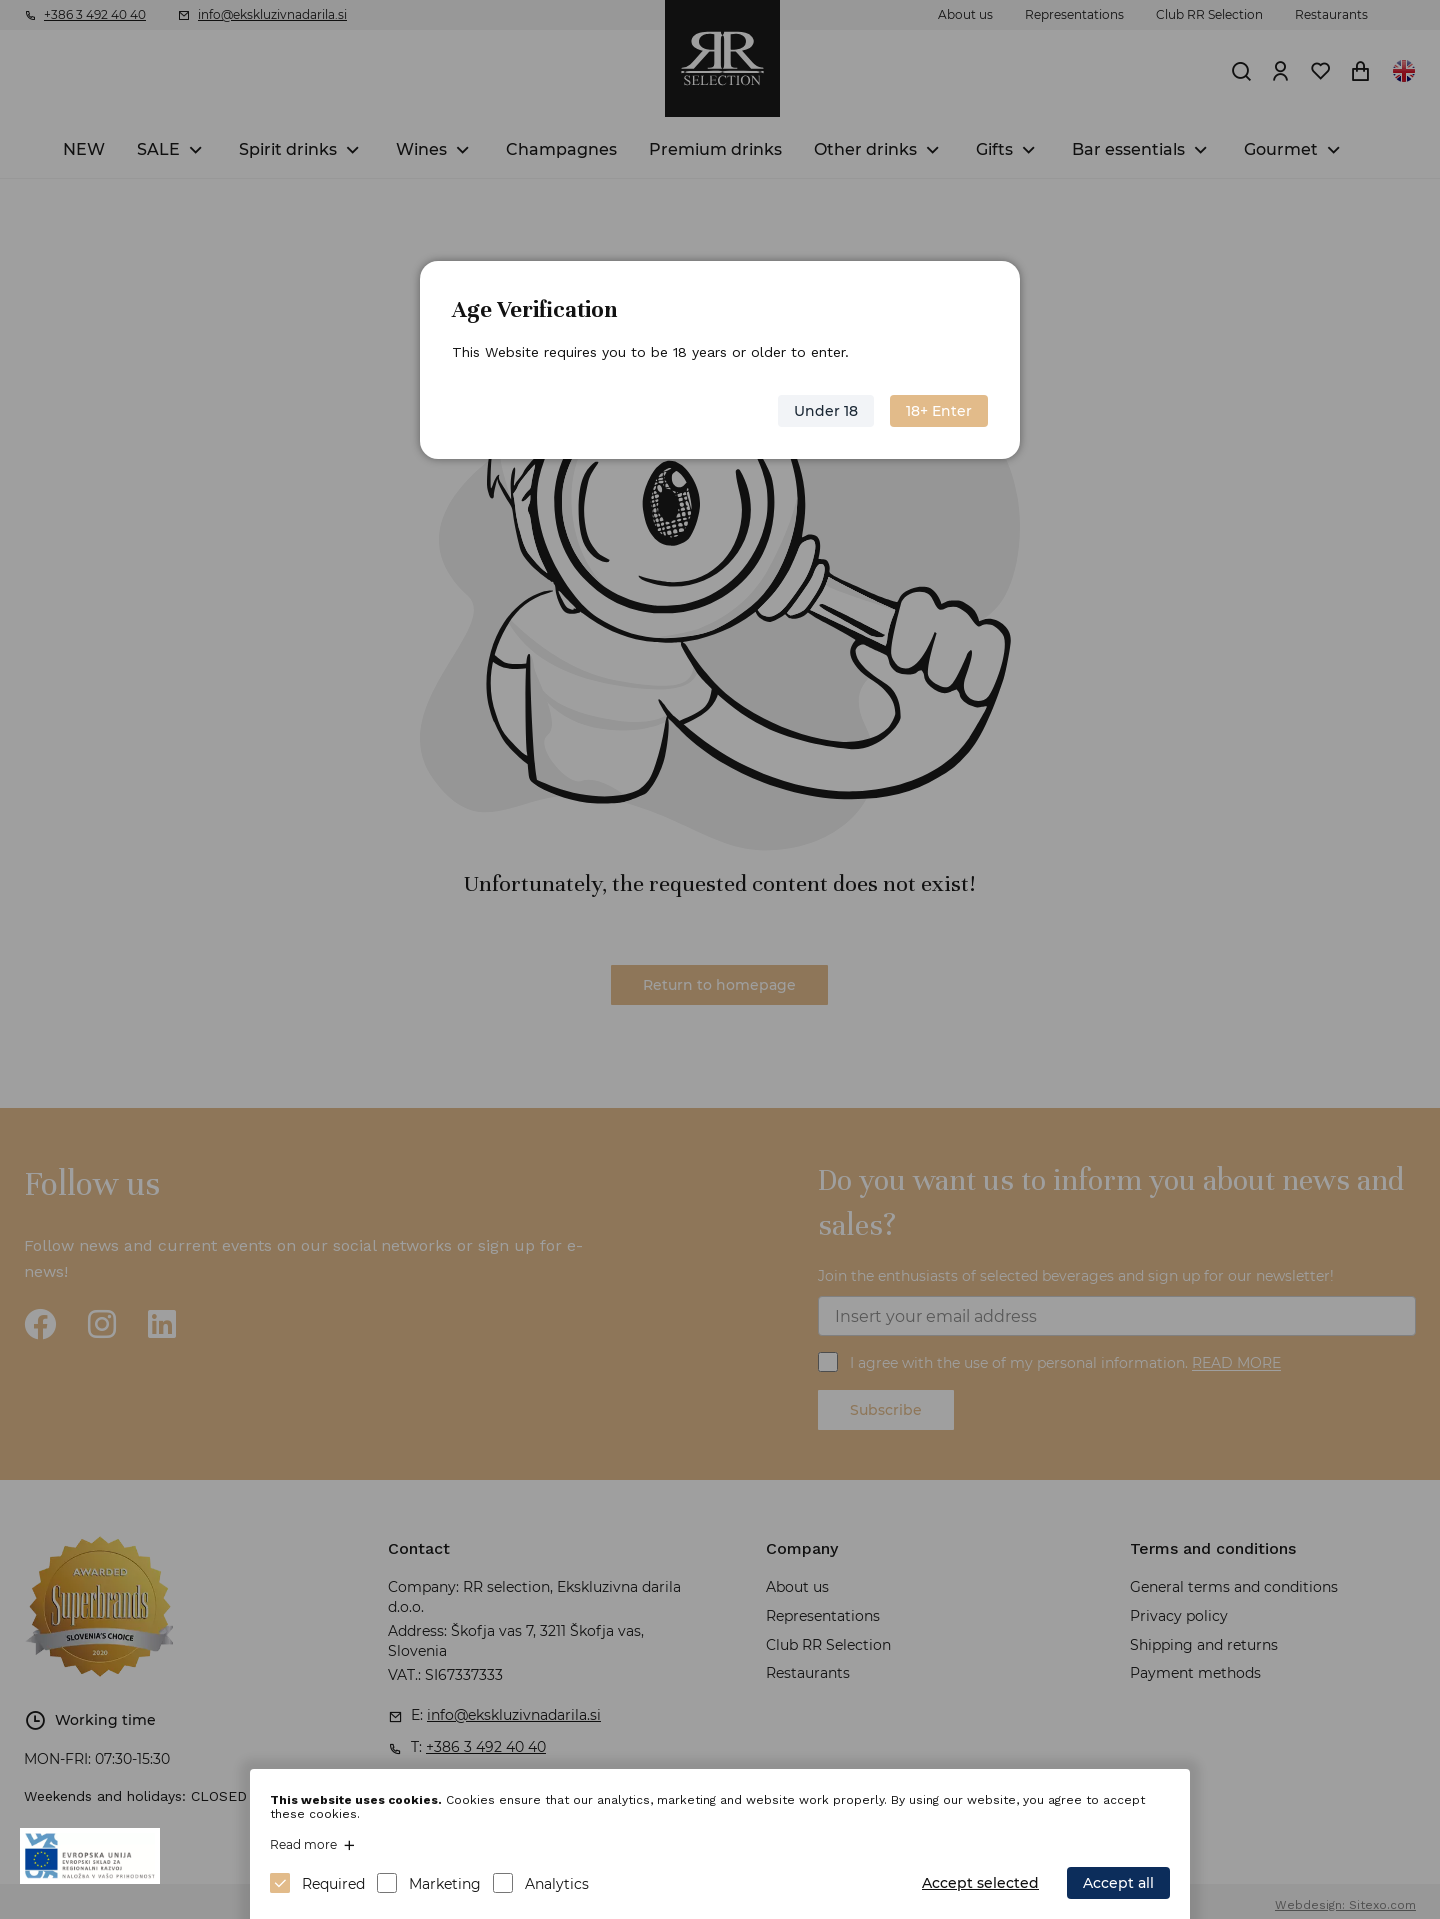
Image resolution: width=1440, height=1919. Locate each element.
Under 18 (826, 411)
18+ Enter (939, 411)
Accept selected (980, 1883)
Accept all (1118, 1883)
